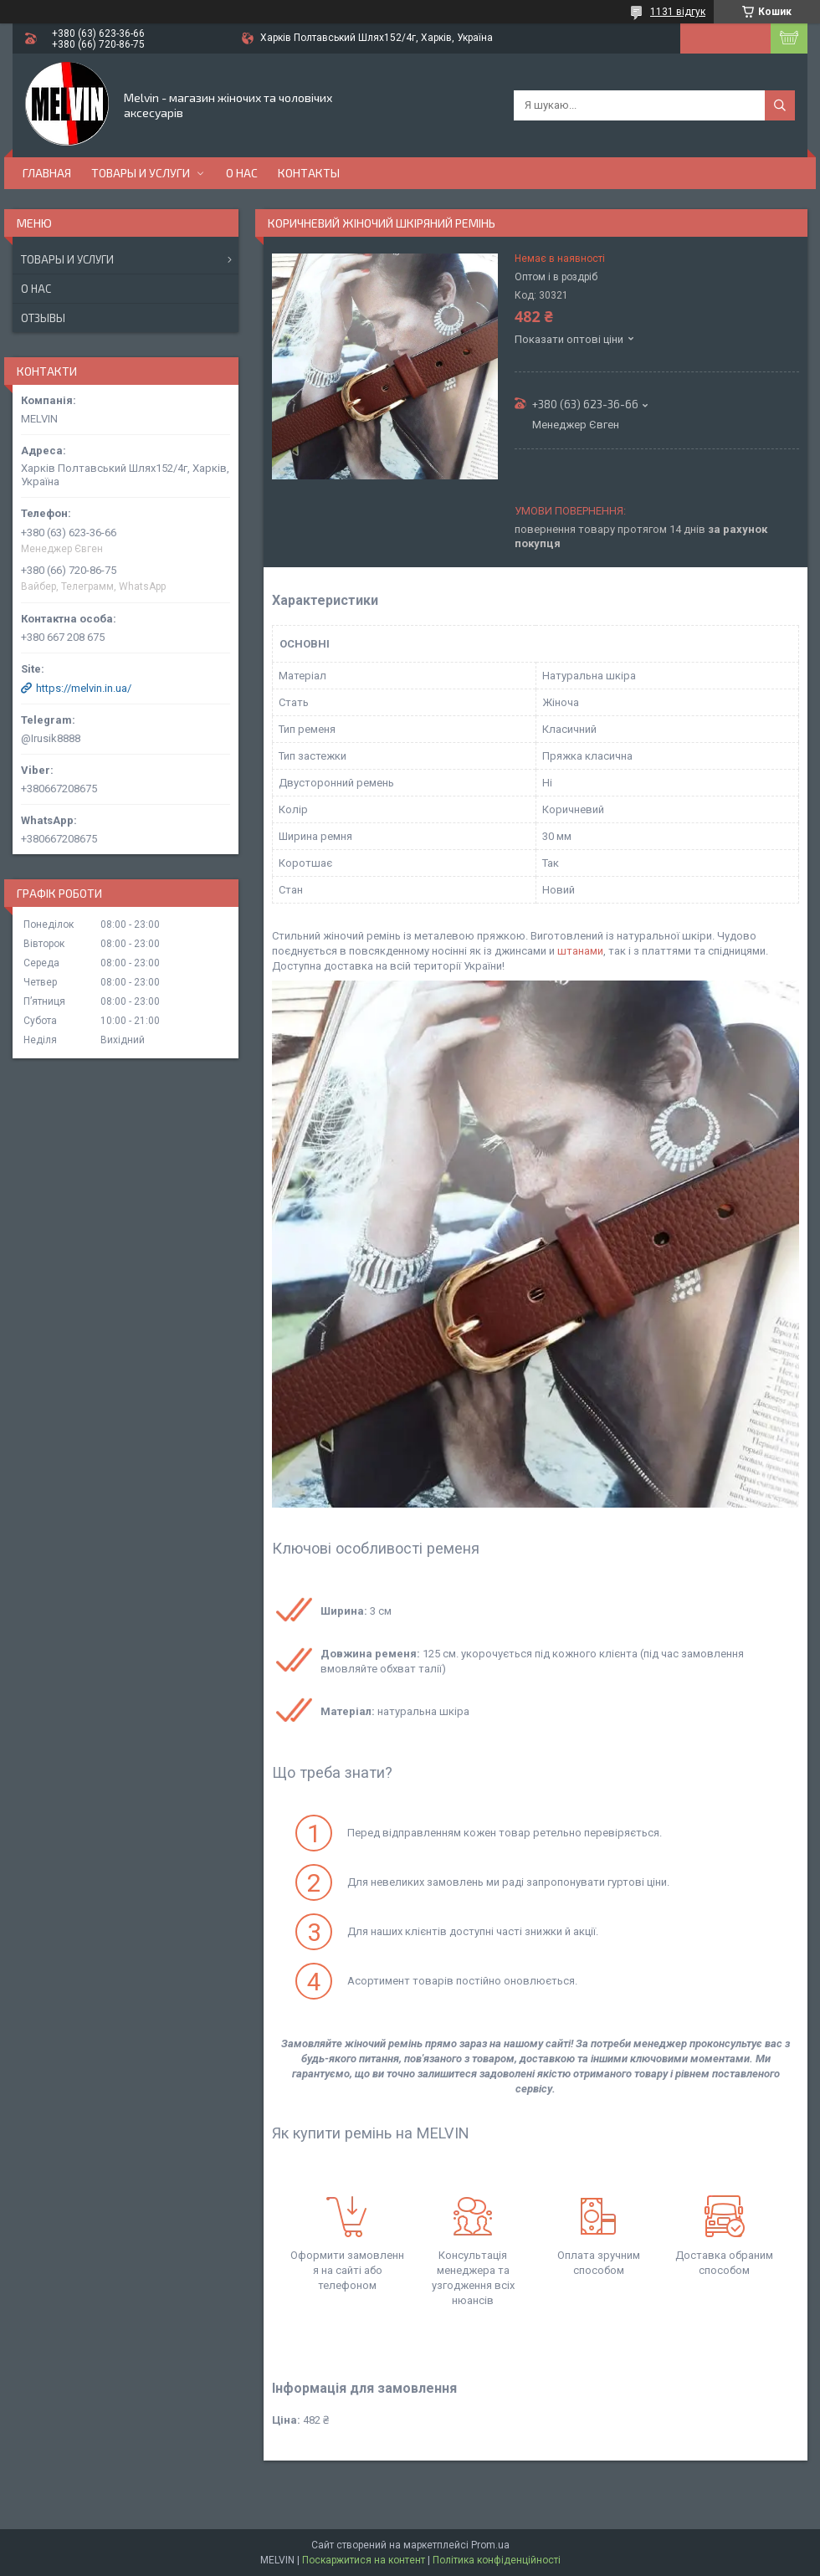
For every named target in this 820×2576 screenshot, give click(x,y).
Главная (47, 173)
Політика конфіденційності (497, 2560)
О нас (242, 173)
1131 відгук (677, 12)
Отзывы (43, 318)
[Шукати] (780, 105)
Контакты (309, 173)
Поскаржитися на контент (363, 2560)
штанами (580, 951)
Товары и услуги (140, 173)
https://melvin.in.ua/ (83, 688)
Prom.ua (490, 2545)
